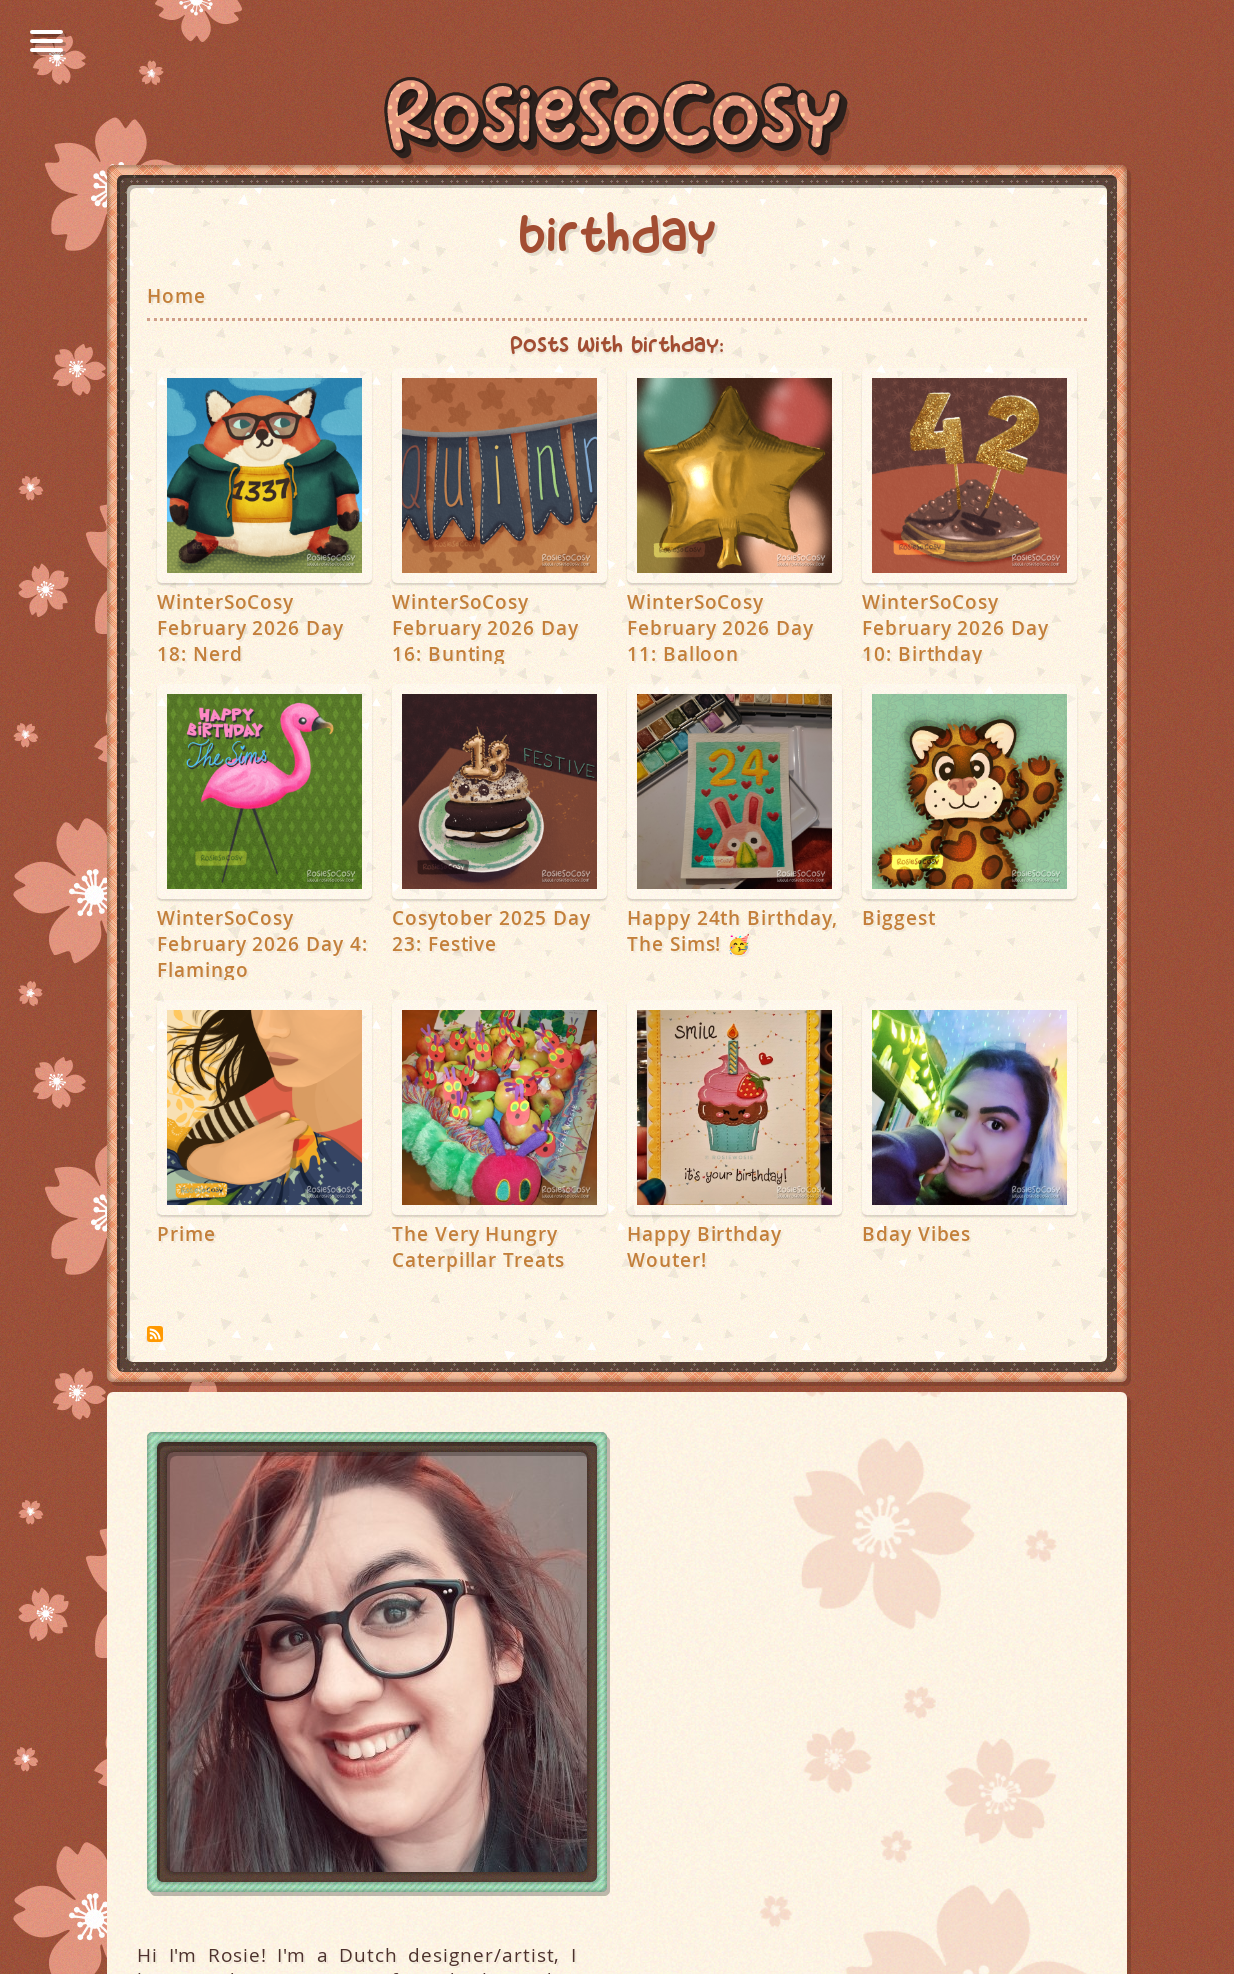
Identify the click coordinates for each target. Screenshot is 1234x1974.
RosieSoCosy (617, 121)
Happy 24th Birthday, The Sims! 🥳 (732, 931)
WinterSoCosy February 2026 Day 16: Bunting (485, 628)
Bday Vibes (916, 1234)
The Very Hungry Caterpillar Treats (478, 1247)
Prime (186, 1234)
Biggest (899, 918)
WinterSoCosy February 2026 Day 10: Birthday (955, 628)
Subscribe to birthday (155, 1334)
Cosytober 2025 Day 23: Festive (491, 931)
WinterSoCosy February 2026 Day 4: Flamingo (262, 944)
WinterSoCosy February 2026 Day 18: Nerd (250, 628)
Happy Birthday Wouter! (704, 1247)
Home (176, 296)
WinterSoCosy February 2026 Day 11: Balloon (720, 628)
